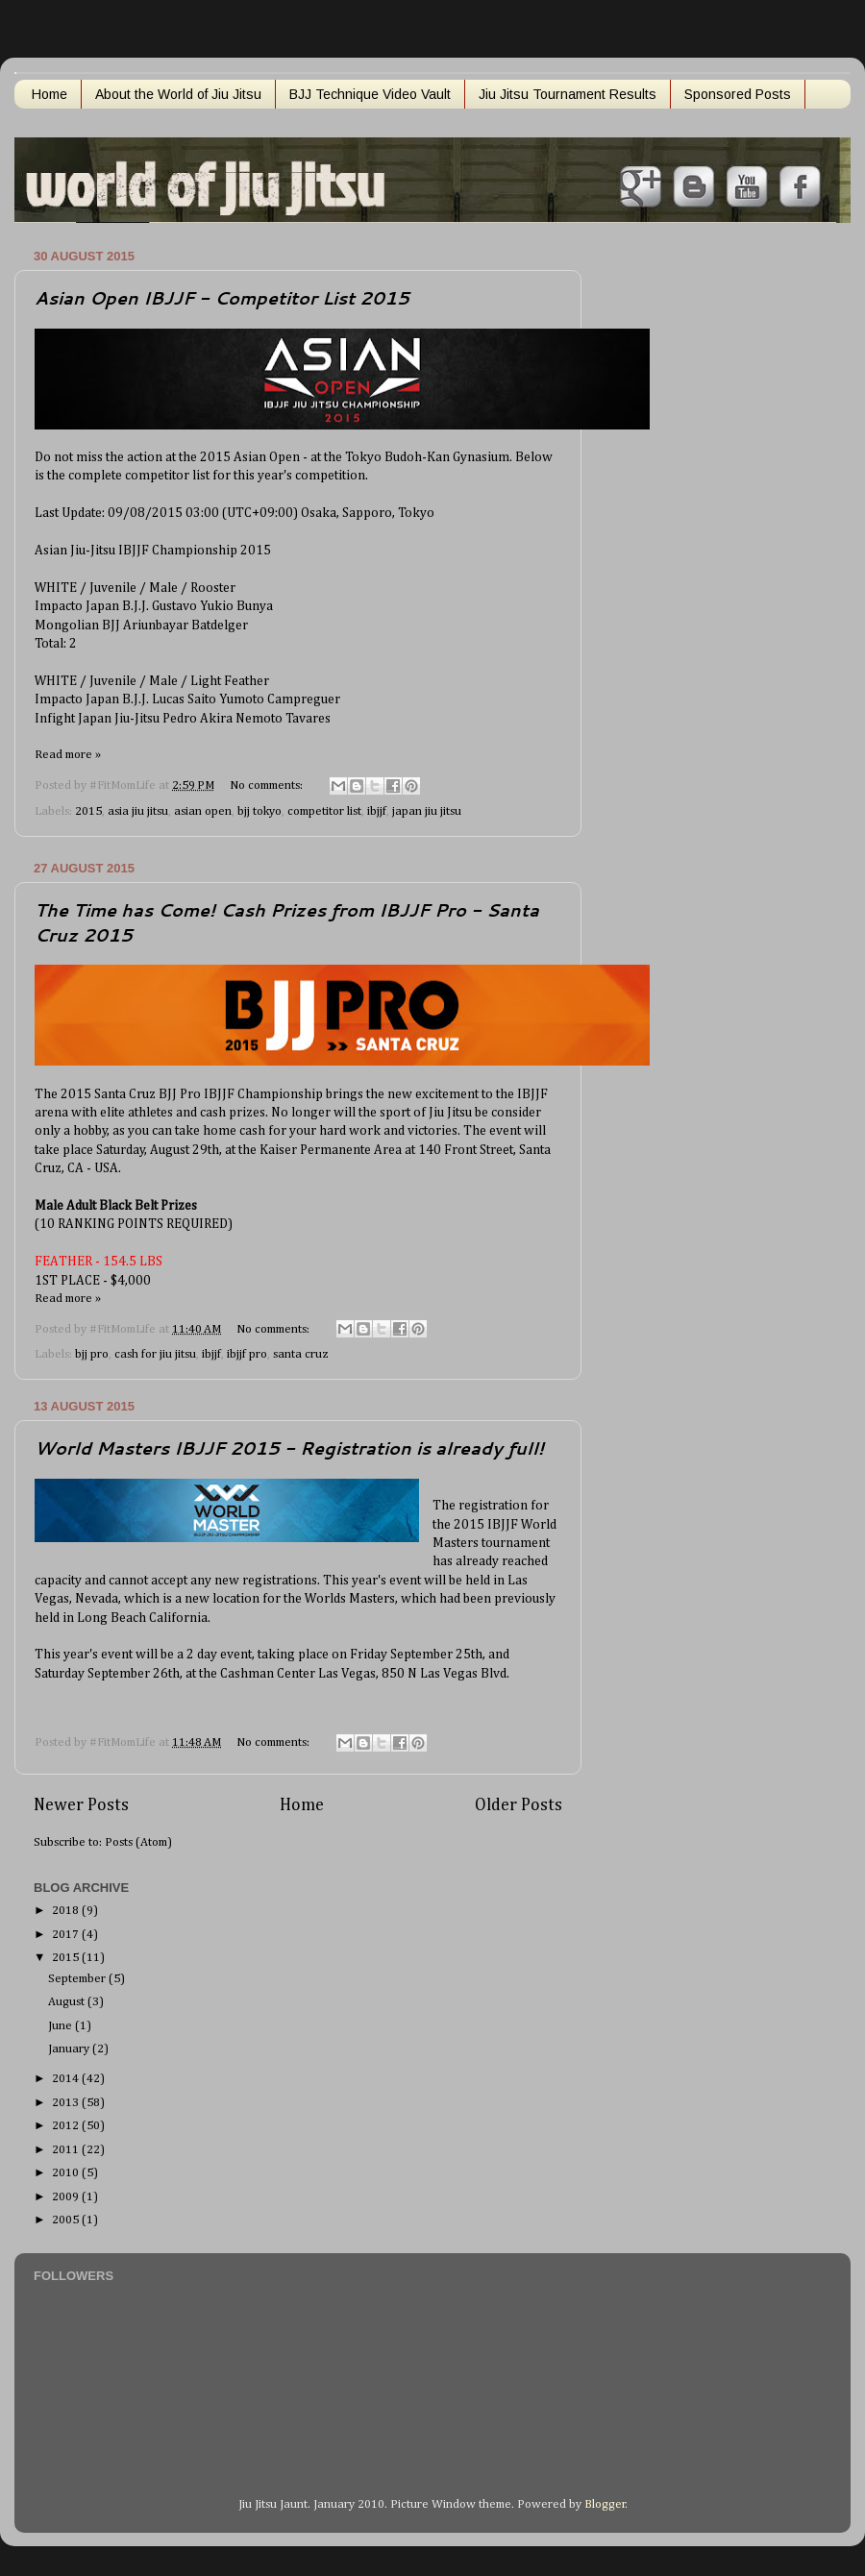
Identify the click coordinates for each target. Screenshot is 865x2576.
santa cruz (301, 1354)
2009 (67, 2197)
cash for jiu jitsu (155, 1354)
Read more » (68, 754)
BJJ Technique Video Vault (370, 94)
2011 (67, 2150)
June (61, 2026)
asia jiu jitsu (138, 811)
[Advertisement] (672, 531)
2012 (67, 2126)
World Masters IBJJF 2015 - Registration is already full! (289, 1447)
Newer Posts (81, 1805)
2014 (67, 2079)
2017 (67, 1934)
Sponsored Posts (737, 94)
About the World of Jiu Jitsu (178, 94)
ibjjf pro (247, 1354)
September (78, 1979)
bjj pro (92, 1354)
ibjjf (376, 811)
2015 (88, 811)
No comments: (268, 785)
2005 (67, 2220)
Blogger (605, 2504)
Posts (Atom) (138, 1842)
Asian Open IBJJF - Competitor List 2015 (222, 297)
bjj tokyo (259, 811)
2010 (67, 2173)
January (70, 2049)
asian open (203, 811)
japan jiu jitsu (426, 811)
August (67, 2002)
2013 (67, 2103)
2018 (67, 1910)
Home (49, 94)
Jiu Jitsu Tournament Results (567, 94)
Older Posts (518, 1805)
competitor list (324, 811)
